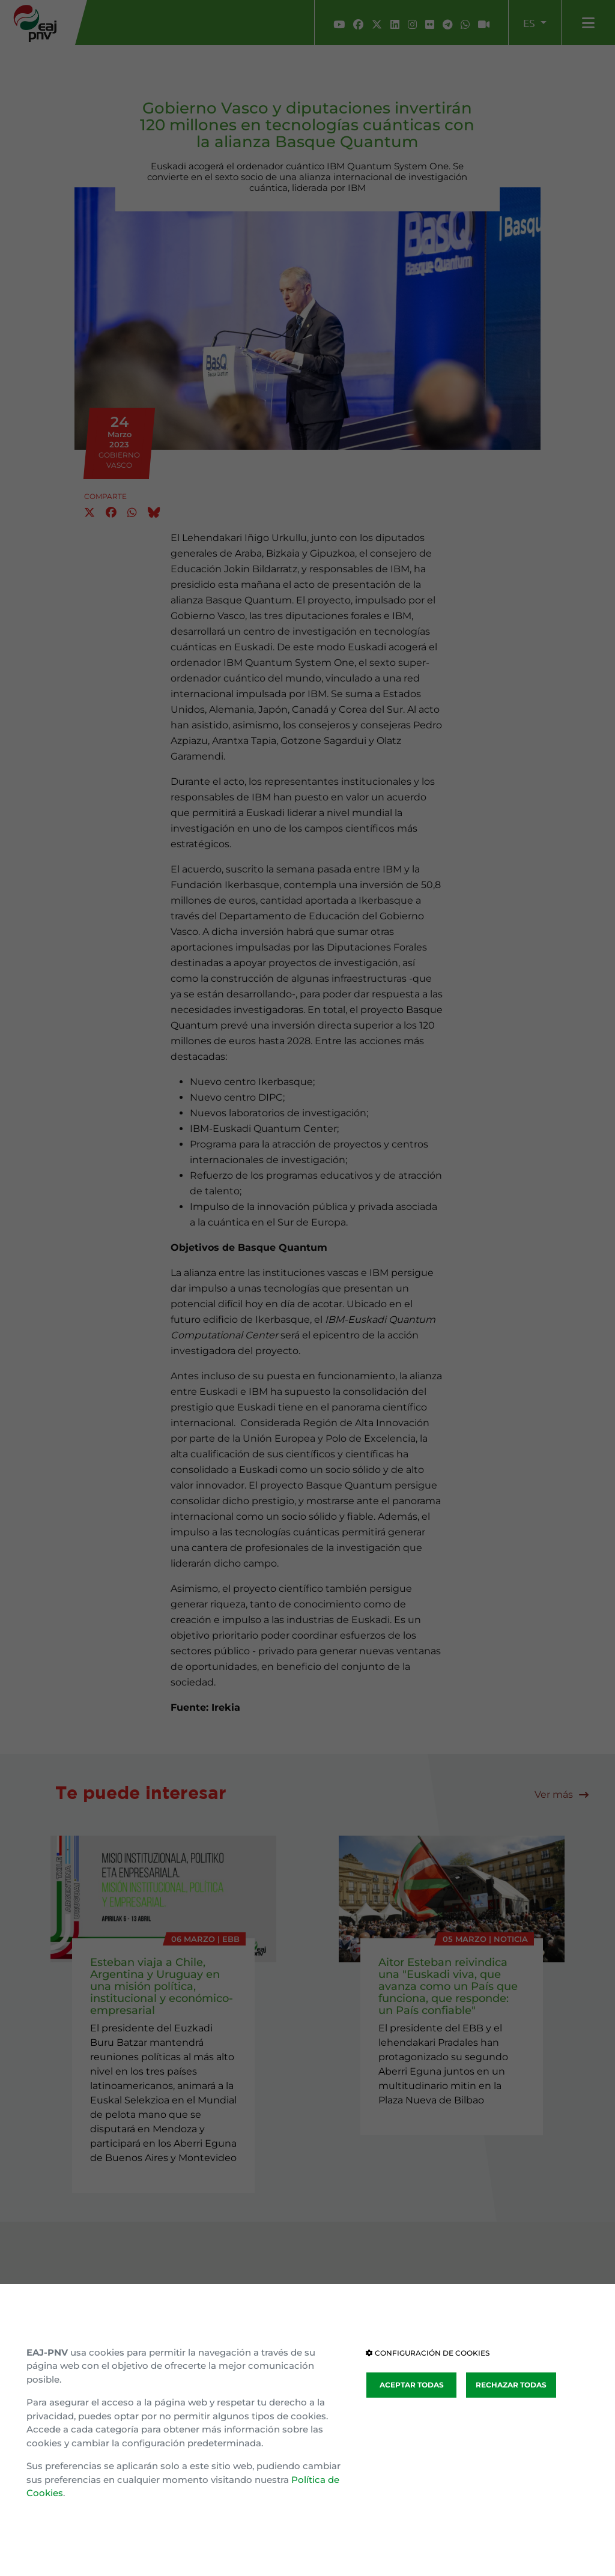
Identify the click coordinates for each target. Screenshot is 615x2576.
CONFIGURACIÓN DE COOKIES (427, 2352)
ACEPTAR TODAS (412, 2384)
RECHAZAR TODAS (511, 2384)
